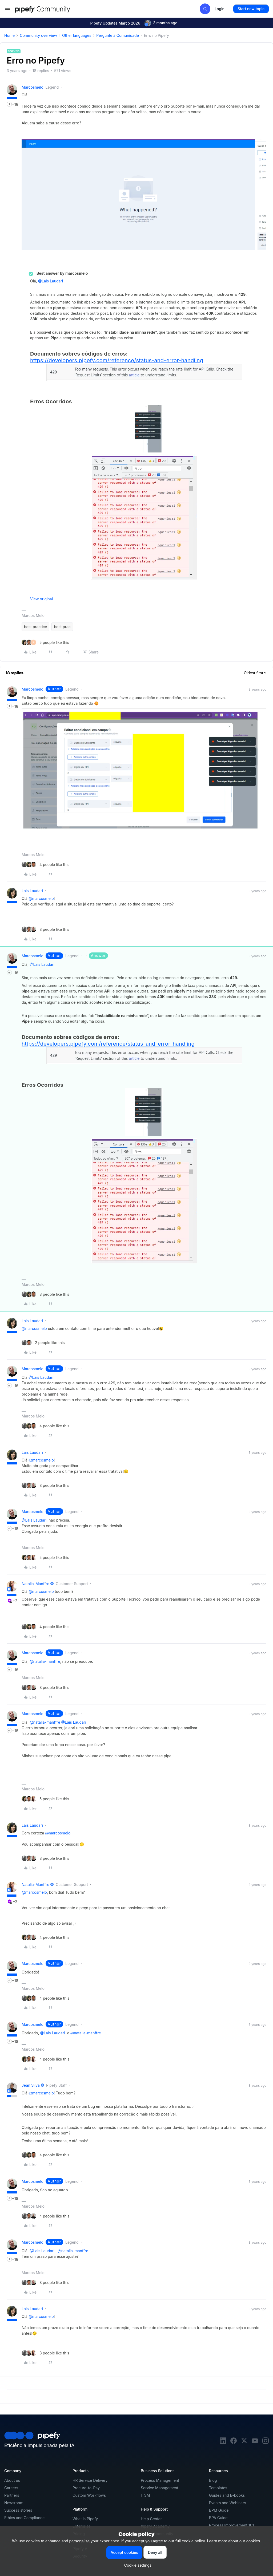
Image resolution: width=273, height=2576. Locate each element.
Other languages (76, 35)
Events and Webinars (227, 2502)
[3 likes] (45, 929)
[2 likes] (43, 1342)
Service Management (159, 2488)
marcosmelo (32, 87)
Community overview (38, 35)
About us (12, 2480)
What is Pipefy (85, 2518)
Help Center (151, 2518)
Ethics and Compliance (24, 2517)
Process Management (160, 2480)
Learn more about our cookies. (234, 2541)
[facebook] (233, 2442)
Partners (11, 2495)
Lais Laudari (32, 890)
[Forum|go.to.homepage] (52, 9)
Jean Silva (31, 2085)
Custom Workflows (89, 2495)
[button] (7, 10)
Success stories (18, 2510)
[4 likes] (45, 864)
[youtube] (255, 2442)
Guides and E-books (227, 2495)
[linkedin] (223, 2442)
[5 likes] (45, 642)
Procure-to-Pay (86, 2488)
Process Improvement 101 (231, 2525)
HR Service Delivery (90, 2480)
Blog (213, 2480)
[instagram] (265, 2442)
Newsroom (13, 2502)
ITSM (145, 2495)
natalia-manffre (35, 1583)
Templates (218, 2488)
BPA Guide (218, 2517)
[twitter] (244, 2442)
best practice (35, 626)
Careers (11, 2488)
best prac (62, 626)
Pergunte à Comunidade (117, 35)
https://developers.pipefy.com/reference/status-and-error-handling (116, 360)
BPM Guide (219, 2510)
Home (9, 35)
